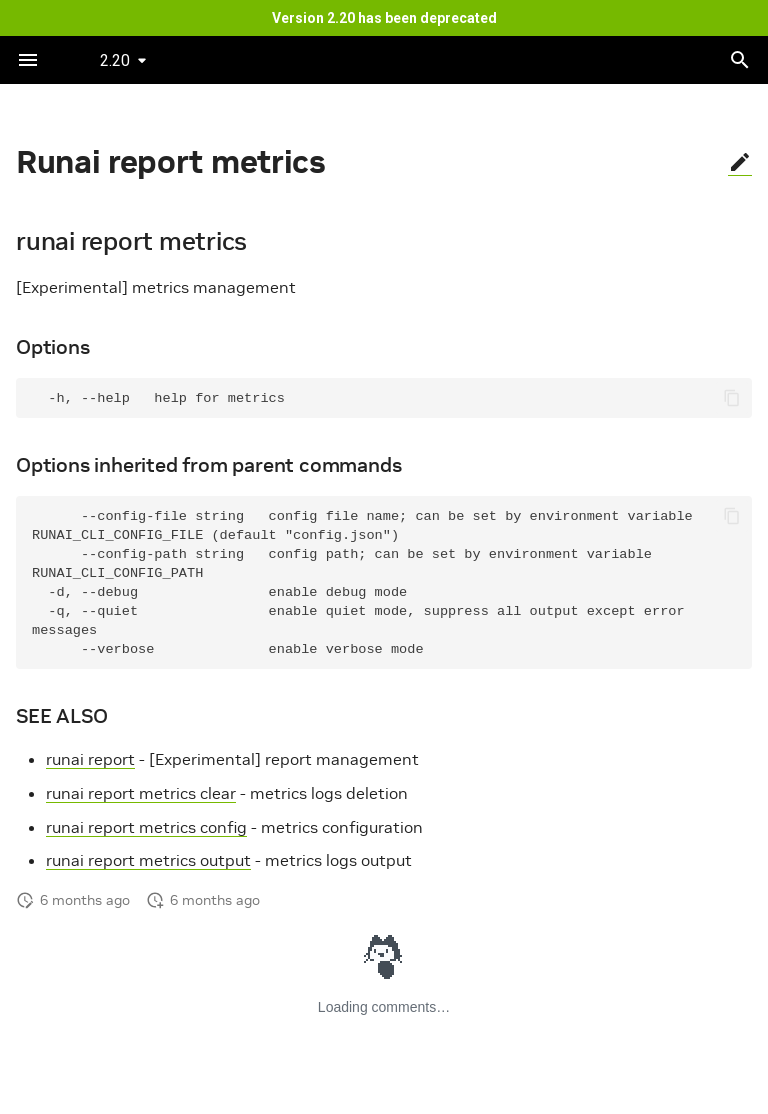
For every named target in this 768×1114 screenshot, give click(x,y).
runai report (90, 759)
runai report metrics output (148, 860)
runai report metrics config (146, 827)
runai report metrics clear (141, 793)
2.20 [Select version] (115, 60)
